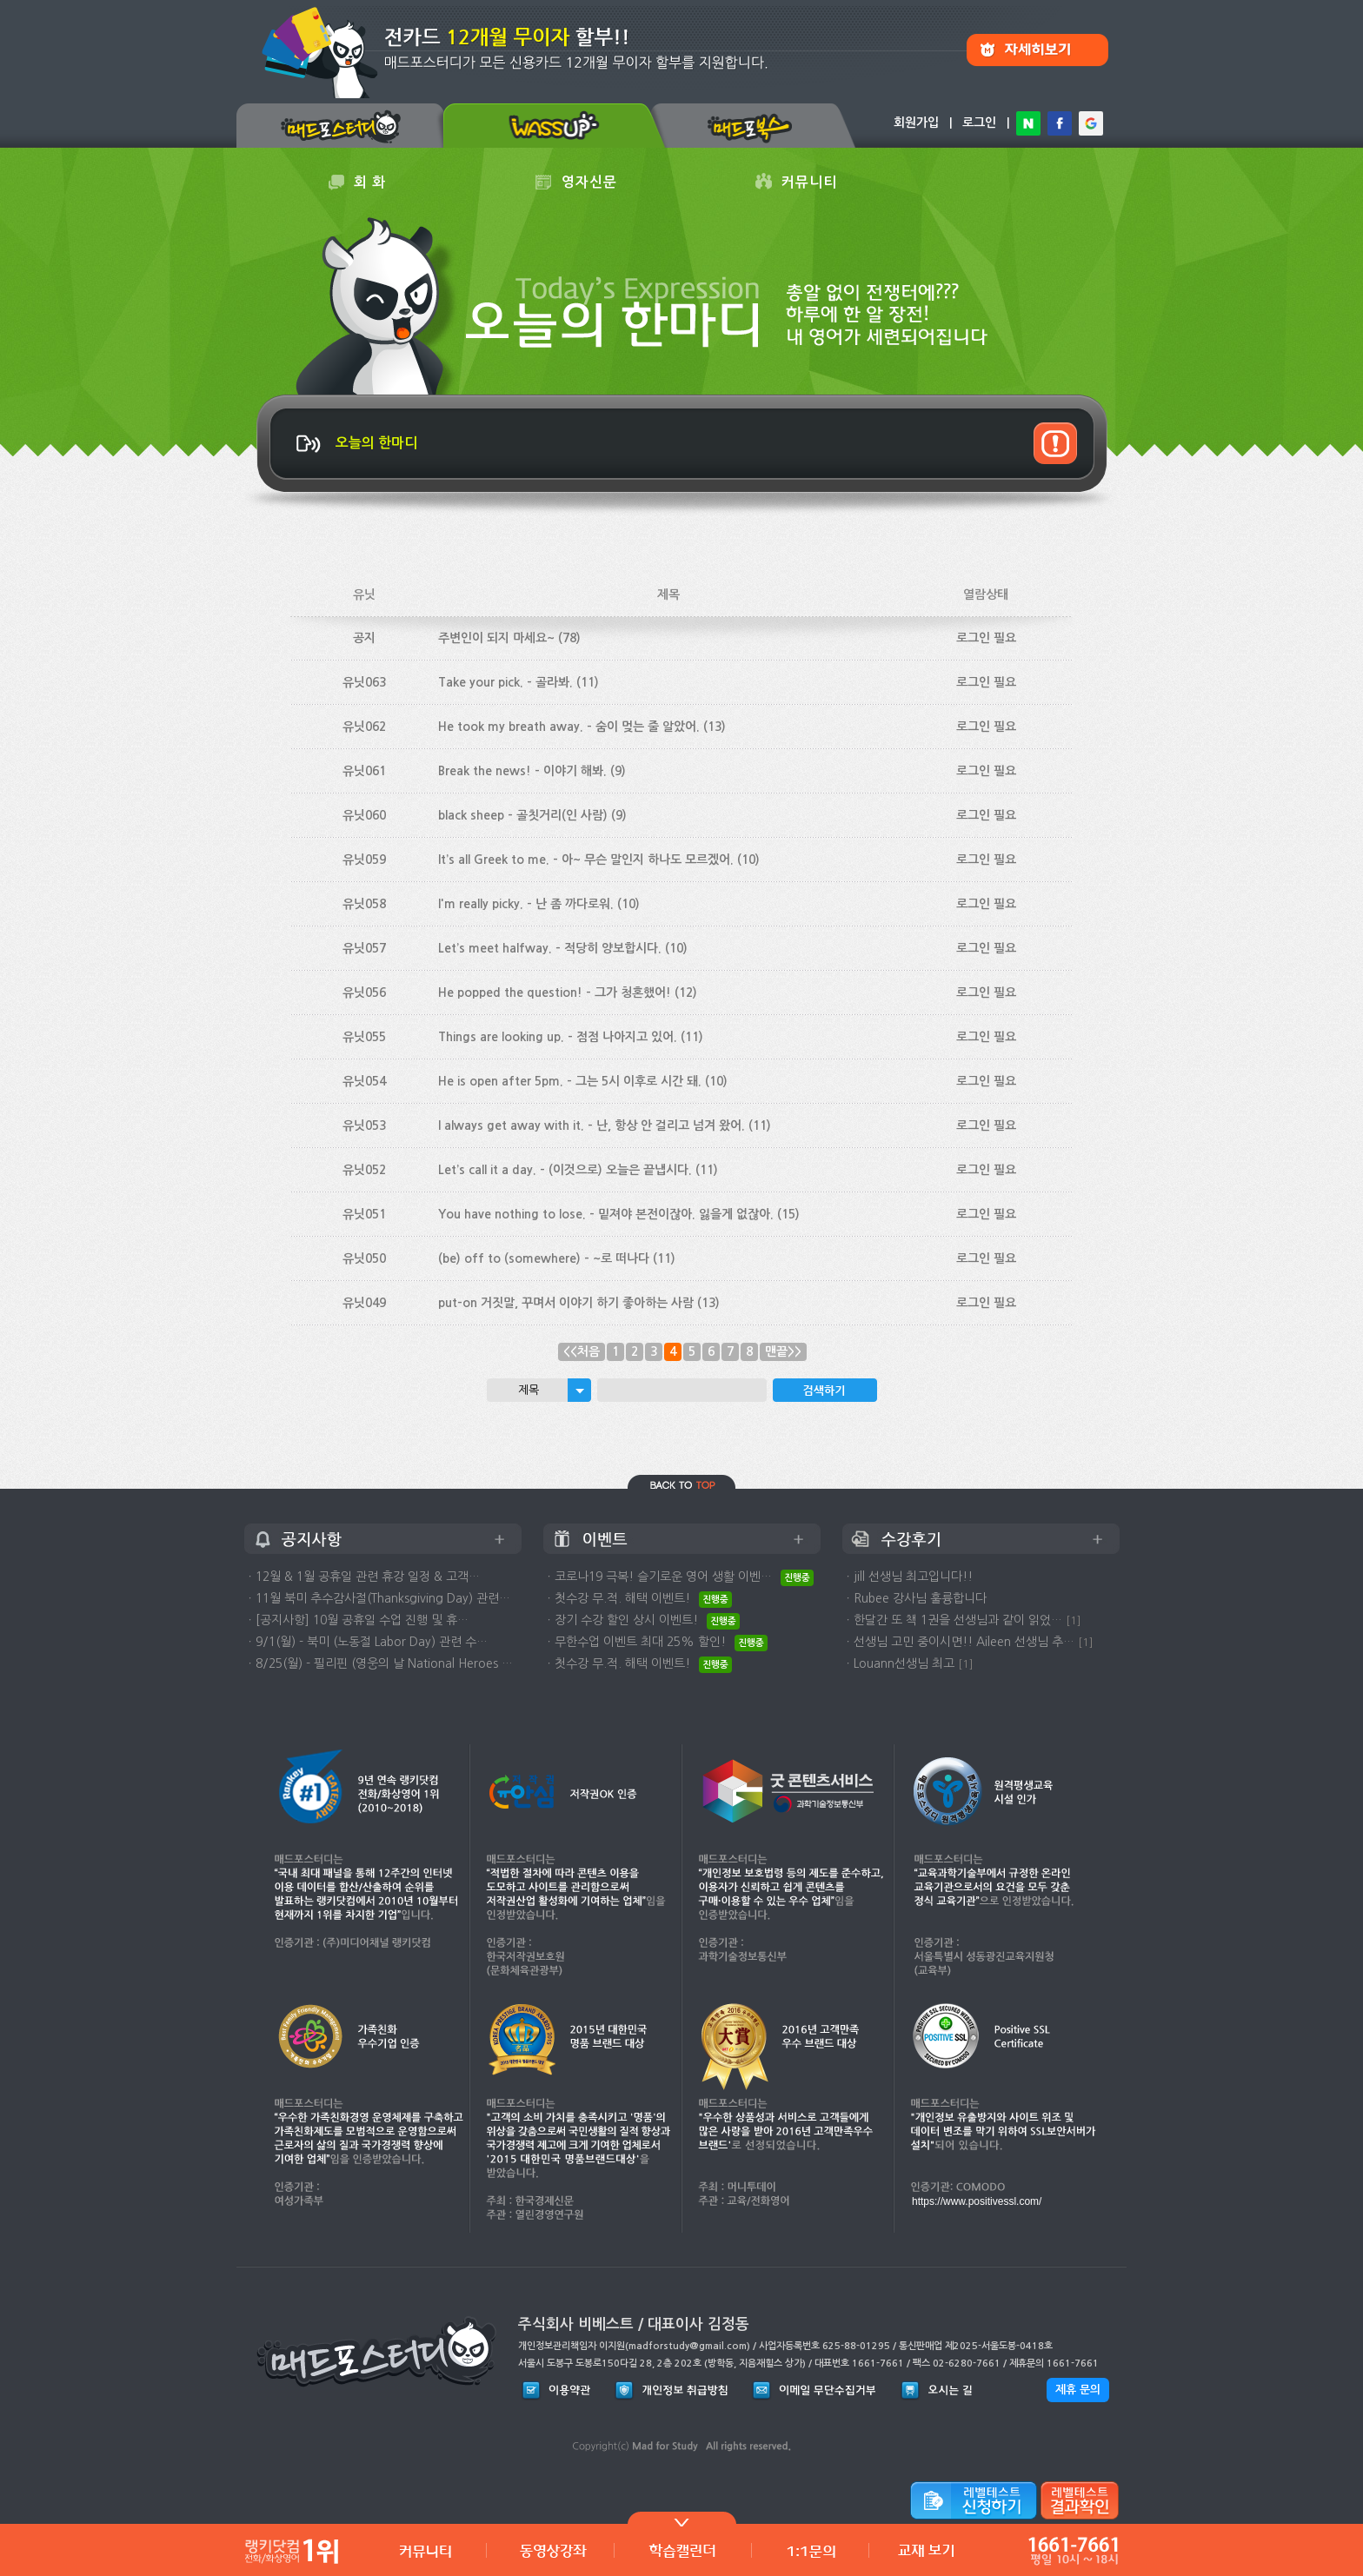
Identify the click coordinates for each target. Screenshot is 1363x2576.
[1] (1073, 1620)
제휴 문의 (1077, 2389)
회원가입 (916, 122)
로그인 (979, 122)
